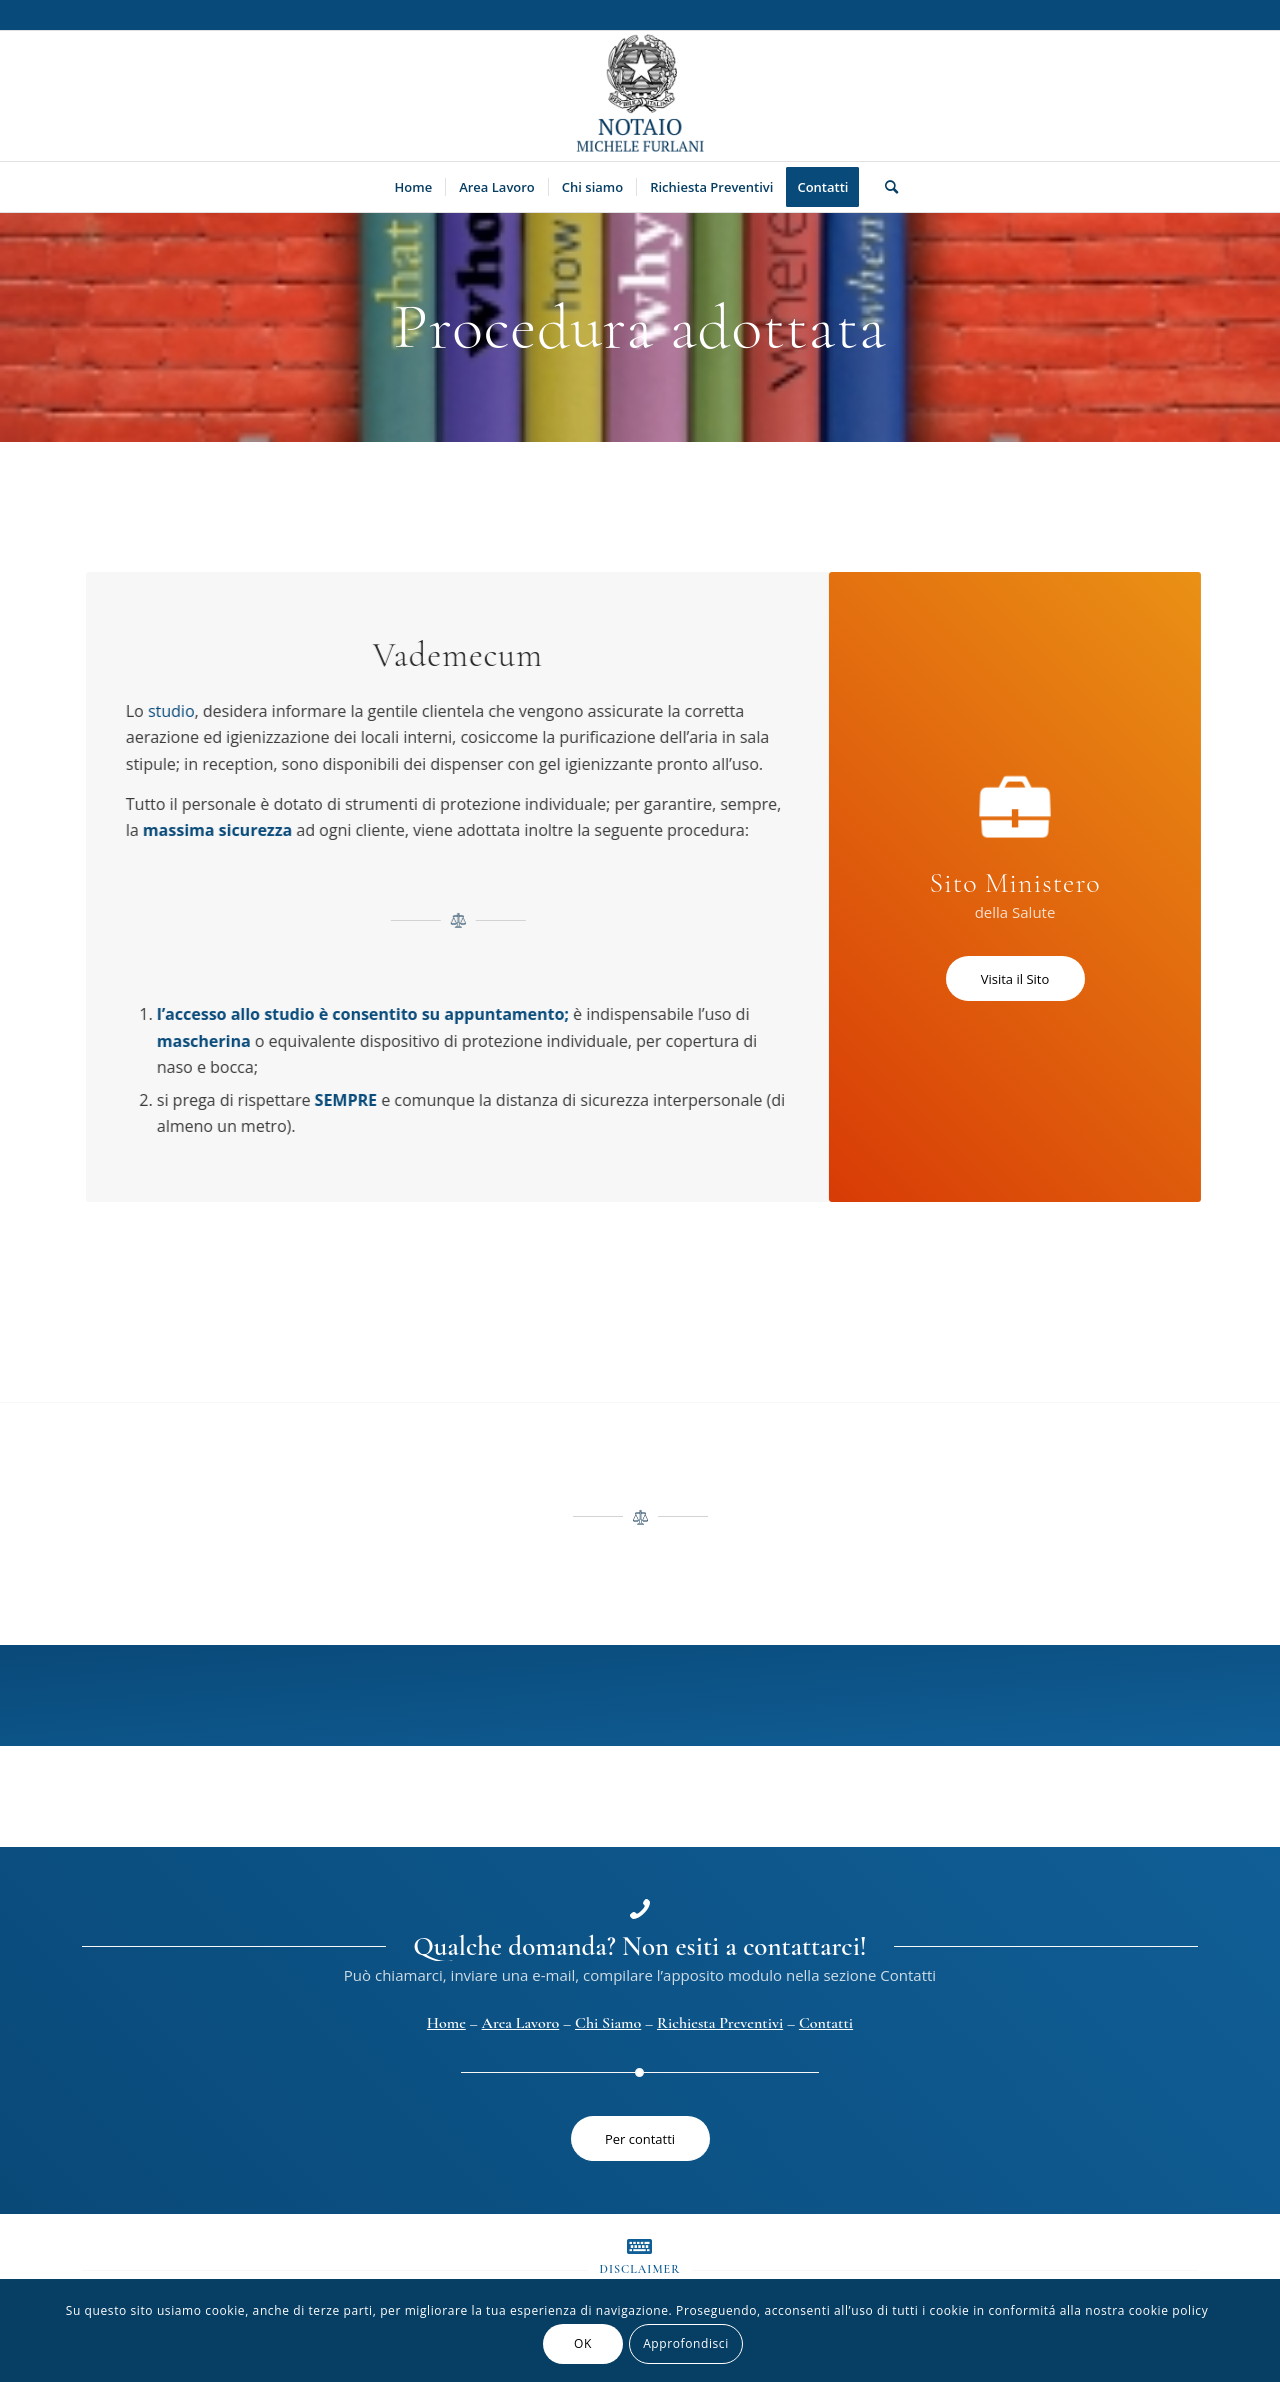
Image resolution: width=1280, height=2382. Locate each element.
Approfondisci (686, 2343)
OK (583, 2343)
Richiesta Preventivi (720, 2023)
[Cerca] (885, 187)
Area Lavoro (521, 2023)
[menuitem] (414, 187)
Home (446, 2023)
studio (174, 711)
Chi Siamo (608, 2023)
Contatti (826, 2023)
